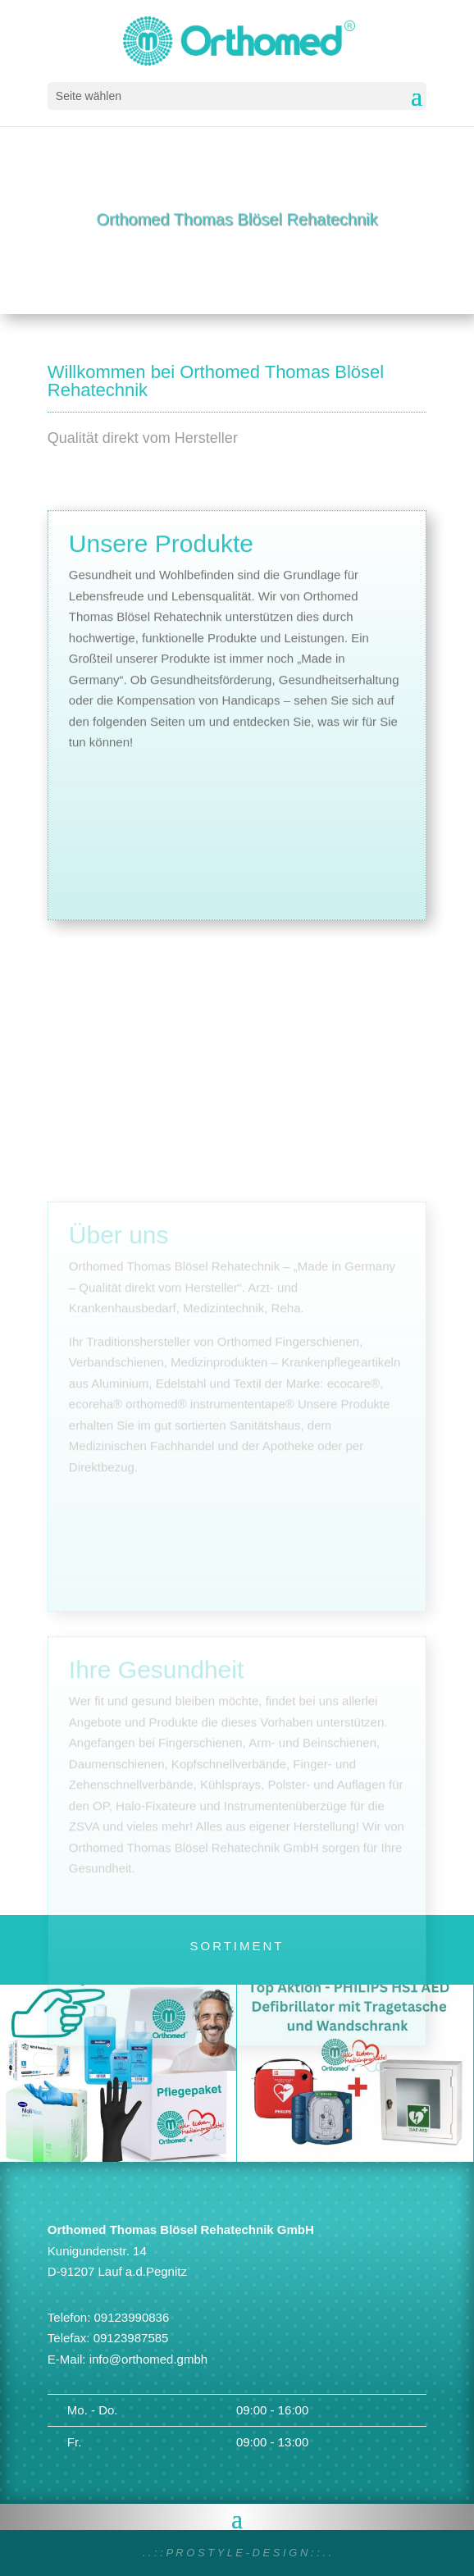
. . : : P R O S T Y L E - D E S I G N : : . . (237, 2552)
